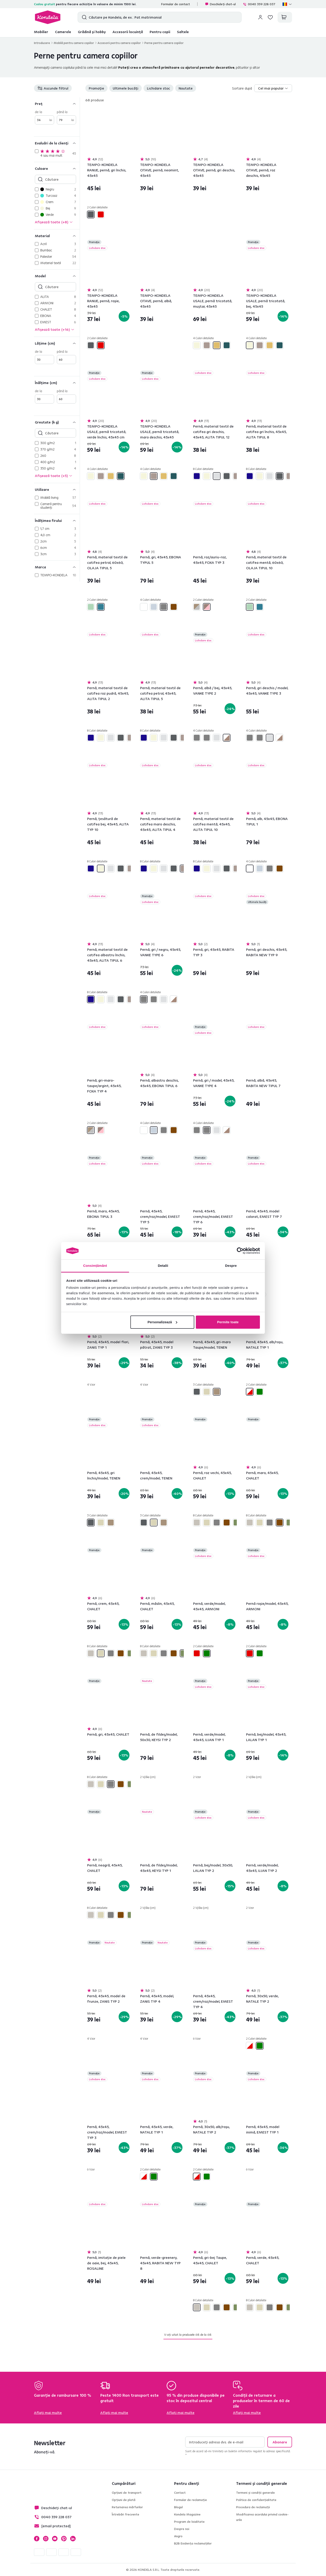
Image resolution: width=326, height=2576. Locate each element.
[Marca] (57, 567)
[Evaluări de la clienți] (57, 143)
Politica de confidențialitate (256, 2500)
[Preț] (57, 103)
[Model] (57, 276)
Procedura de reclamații (253, 2507)
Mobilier (41, 31)
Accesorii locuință (128, 31)
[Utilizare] (57, 489)
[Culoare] (57, 168)
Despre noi (181, 2529)
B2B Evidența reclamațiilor (193, 2543)
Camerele (63, 31)
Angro (178, 2536)
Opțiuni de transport (126, 2493)
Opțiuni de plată (123, 2500)
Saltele (183, 31)
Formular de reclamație (190, 2500)
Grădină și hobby (92, 31)
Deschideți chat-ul (220, 4)
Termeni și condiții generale (255, 2493)
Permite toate (228, 1322)
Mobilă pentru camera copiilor (74, 43)
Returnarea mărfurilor (127, 2507)
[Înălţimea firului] (57, 520)
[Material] (57, 235)
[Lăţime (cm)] (57, 343)
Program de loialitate (189, 2522)
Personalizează (162, 1322)
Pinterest (64, 2538)
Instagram (45, 2538)
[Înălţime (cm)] (57, 382)
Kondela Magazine (187, 2514)
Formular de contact (175, 4)
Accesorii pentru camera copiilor (119, 43)
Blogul (178, 2507)
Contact (180, 2493)
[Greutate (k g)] (57, 422)
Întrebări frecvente (125, 2514)
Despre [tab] (231, 1265)
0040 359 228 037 (259, 4)
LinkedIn (73, 2538)
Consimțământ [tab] (95, 1265)
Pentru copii (160, 31)
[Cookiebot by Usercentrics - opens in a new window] (240, 1250)
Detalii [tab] (163, 1265)
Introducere (42, 43)
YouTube (55, 2538)
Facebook (36, 2538)
